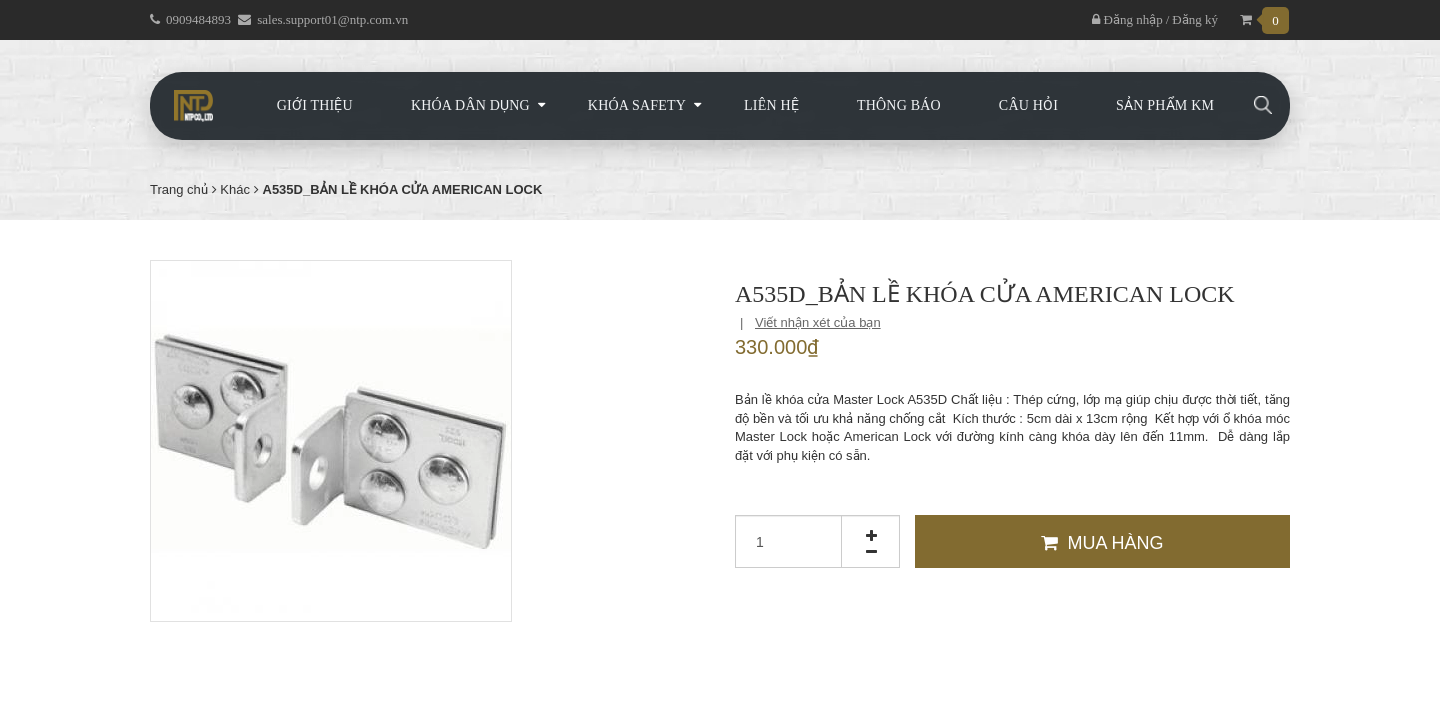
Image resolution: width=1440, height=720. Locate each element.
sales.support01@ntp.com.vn (332, 19)
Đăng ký (1195, 19)
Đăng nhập (1127, 19)
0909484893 (198, 19)
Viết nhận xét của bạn (818, 322)
